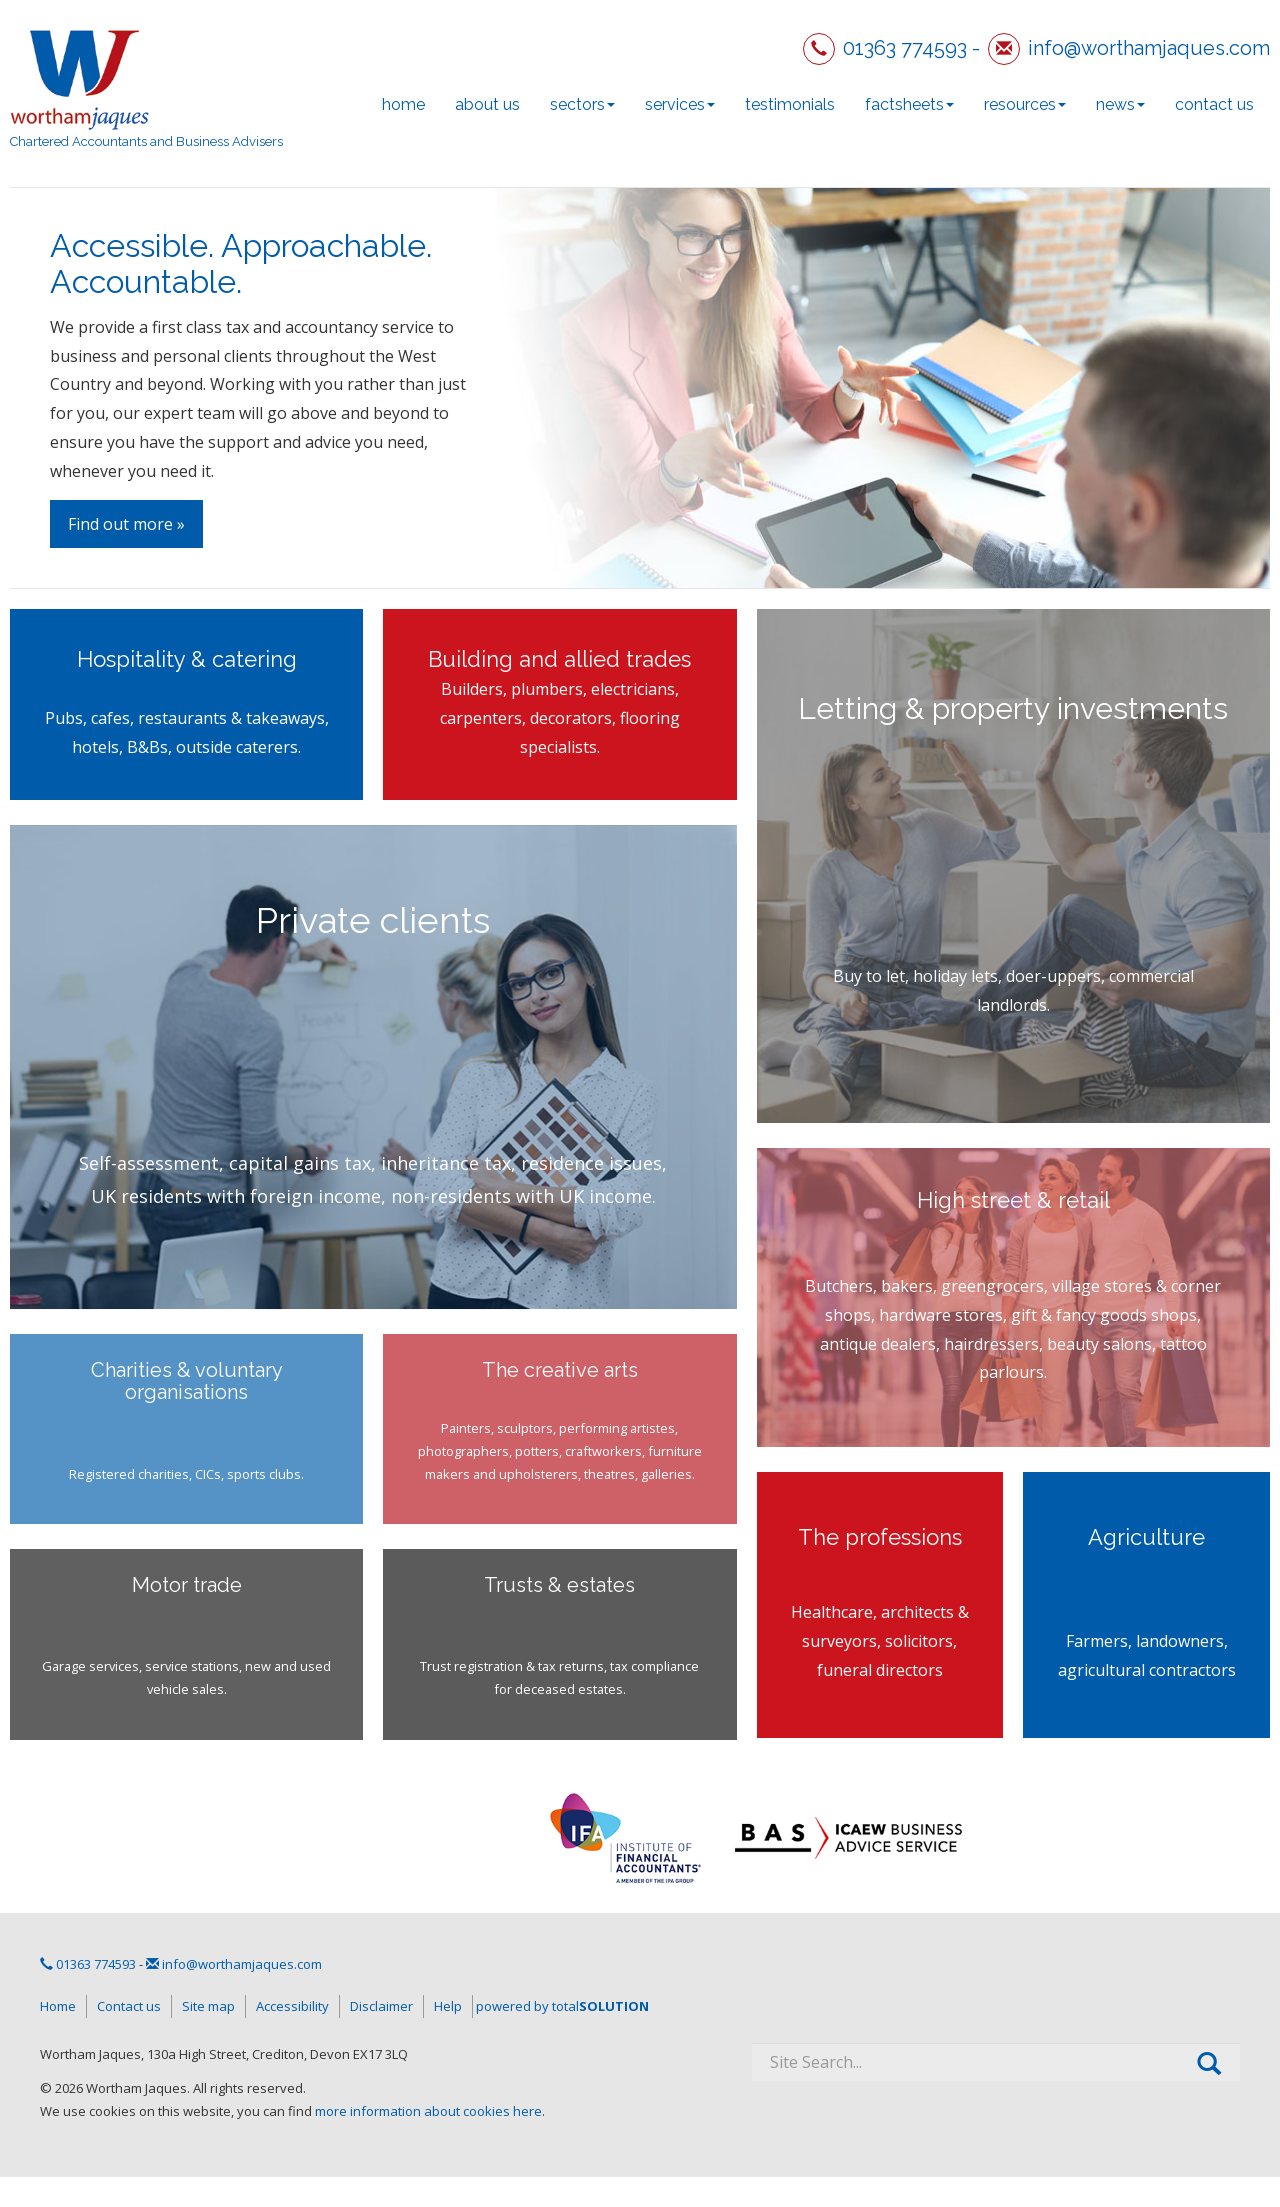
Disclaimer (381, 2006)
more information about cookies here (428, 2111)
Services (680, 104)
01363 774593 (905, 48)
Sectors (582, 104)
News (1120, 104)
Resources (1025, 104)
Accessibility (292, 2006)
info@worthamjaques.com (1149, 48)
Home (403, 104)
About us (487, 104)
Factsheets (909, 104)
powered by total (562, 2006)
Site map (208, 2006)
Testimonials (790, 104)
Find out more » (126, 524)
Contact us (1214, 104)
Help (448, 2006)
